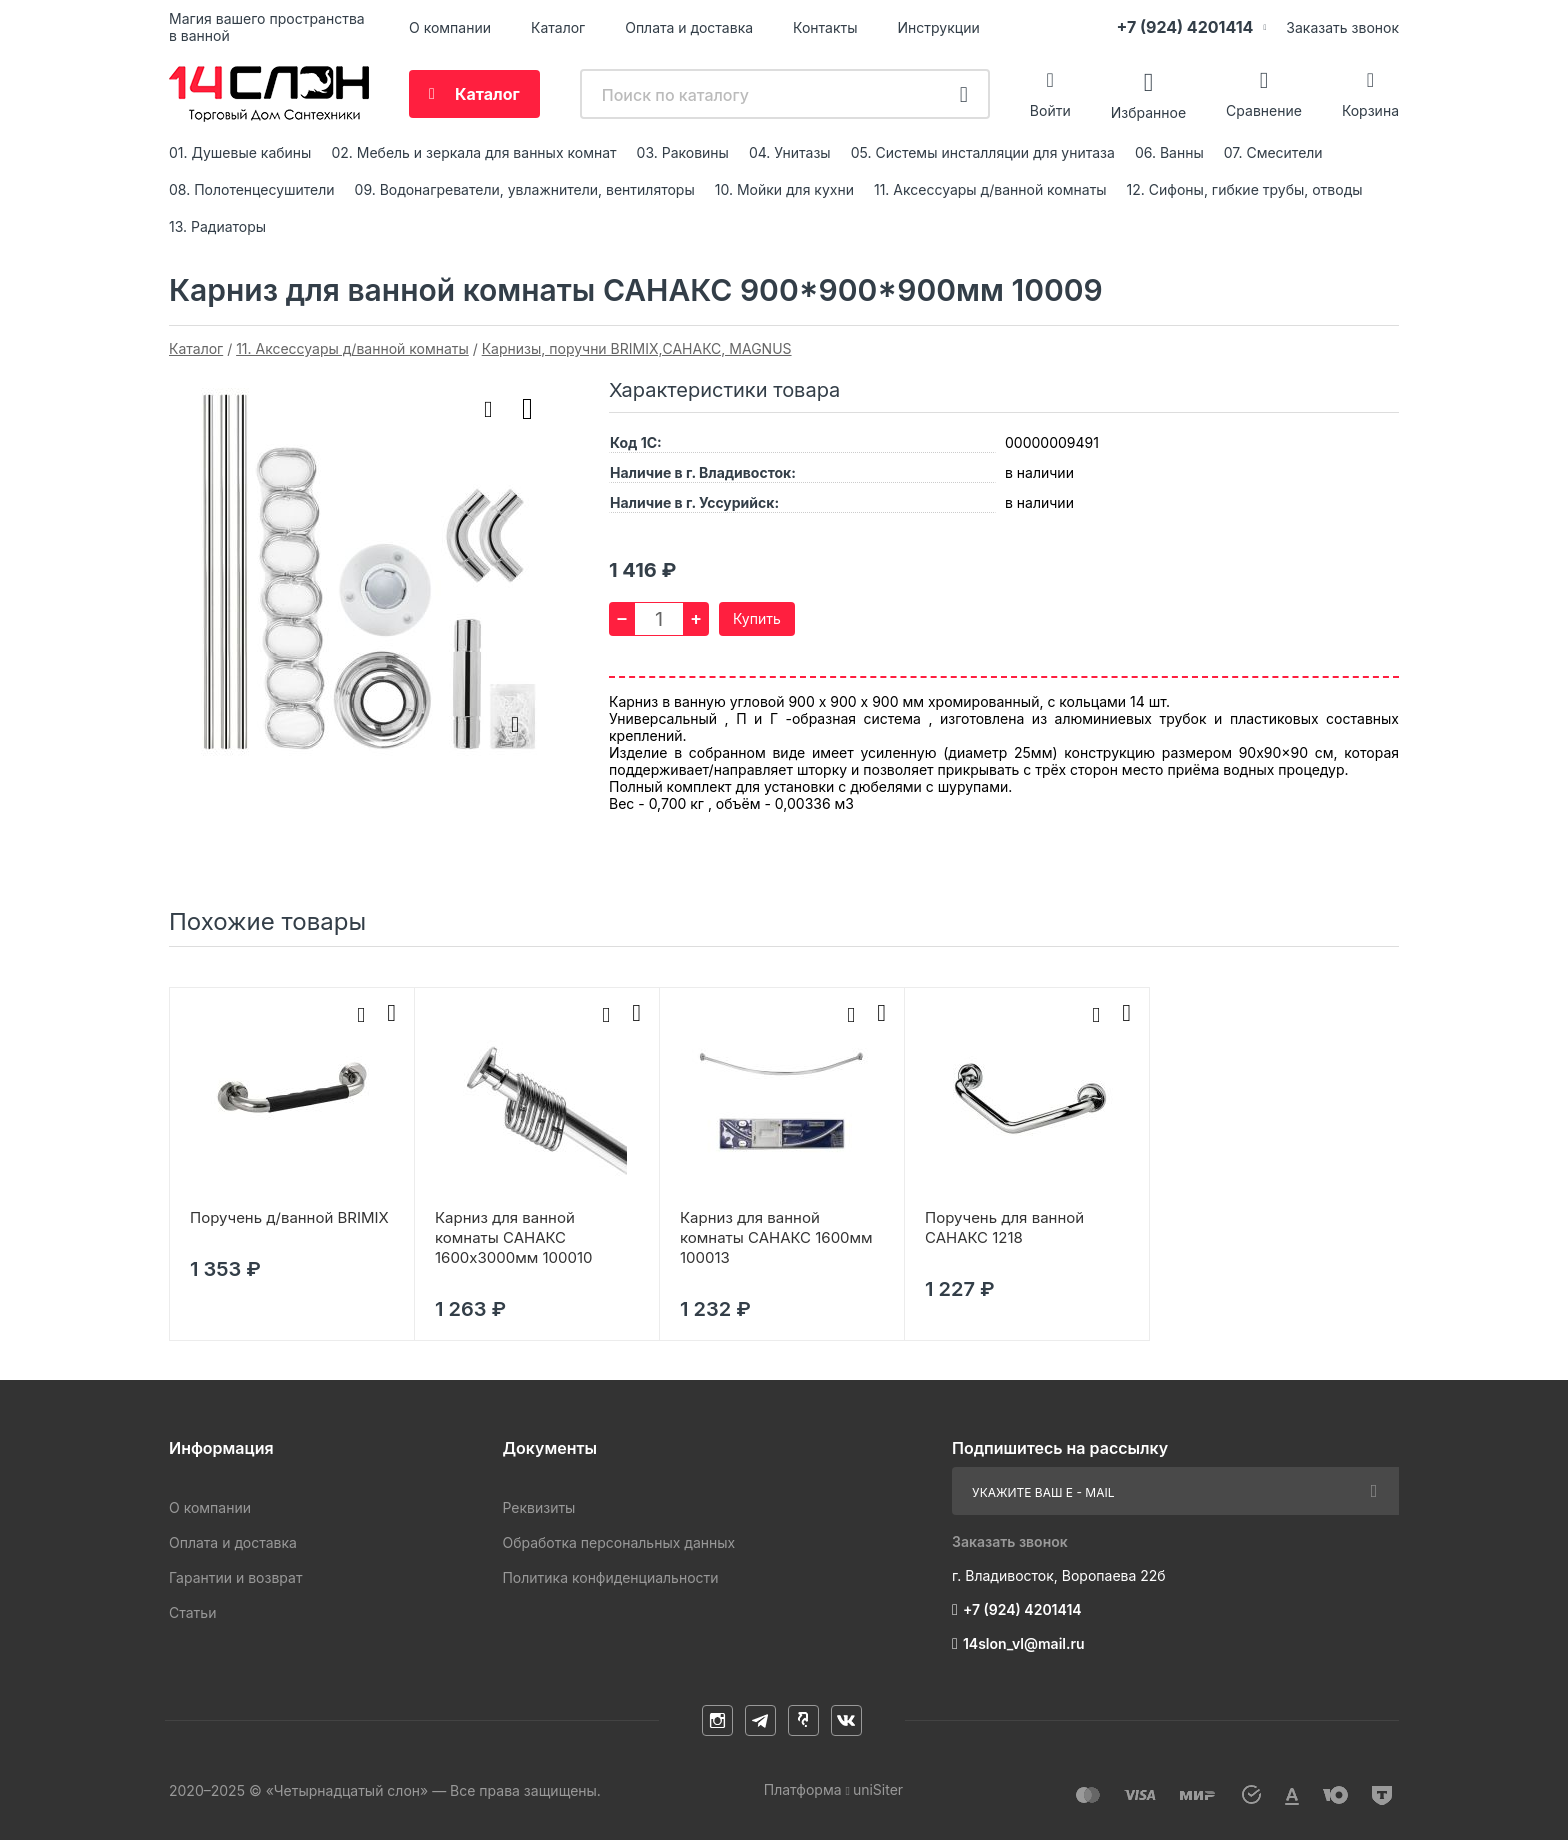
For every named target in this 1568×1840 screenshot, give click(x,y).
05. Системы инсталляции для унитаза (983, 152)
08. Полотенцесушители (252, 189)
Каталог (558, 27)
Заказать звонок (1342, 27)
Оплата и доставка (689, 27)
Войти (1050, 110)
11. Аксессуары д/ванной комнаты (990, 189)
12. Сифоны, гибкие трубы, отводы (1245, 189)
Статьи (192, 1612)
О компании (450, 27)
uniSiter (878, 1789)
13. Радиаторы (217, 226)
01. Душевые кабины (240, 152)
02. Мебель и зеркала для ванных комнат (473, 152)
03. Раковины (683, 152)
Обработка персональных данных (618, 1542)
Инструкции (939, 27)
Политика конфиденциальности (610, 1577)
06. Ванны (1169, 152)
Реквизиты (538, 1507)
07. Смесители (1273, 152)
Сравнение (1264, 110)
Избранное (1148, 111)
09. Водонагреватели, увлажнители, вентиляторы (525, 189)
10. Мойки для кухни (784, 189)
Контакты (825, 27)
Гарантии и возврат (235, 1577)
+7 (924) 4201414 (1184, 27)
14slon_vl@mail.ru (1024, 1643)
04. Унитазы (790, 152)
